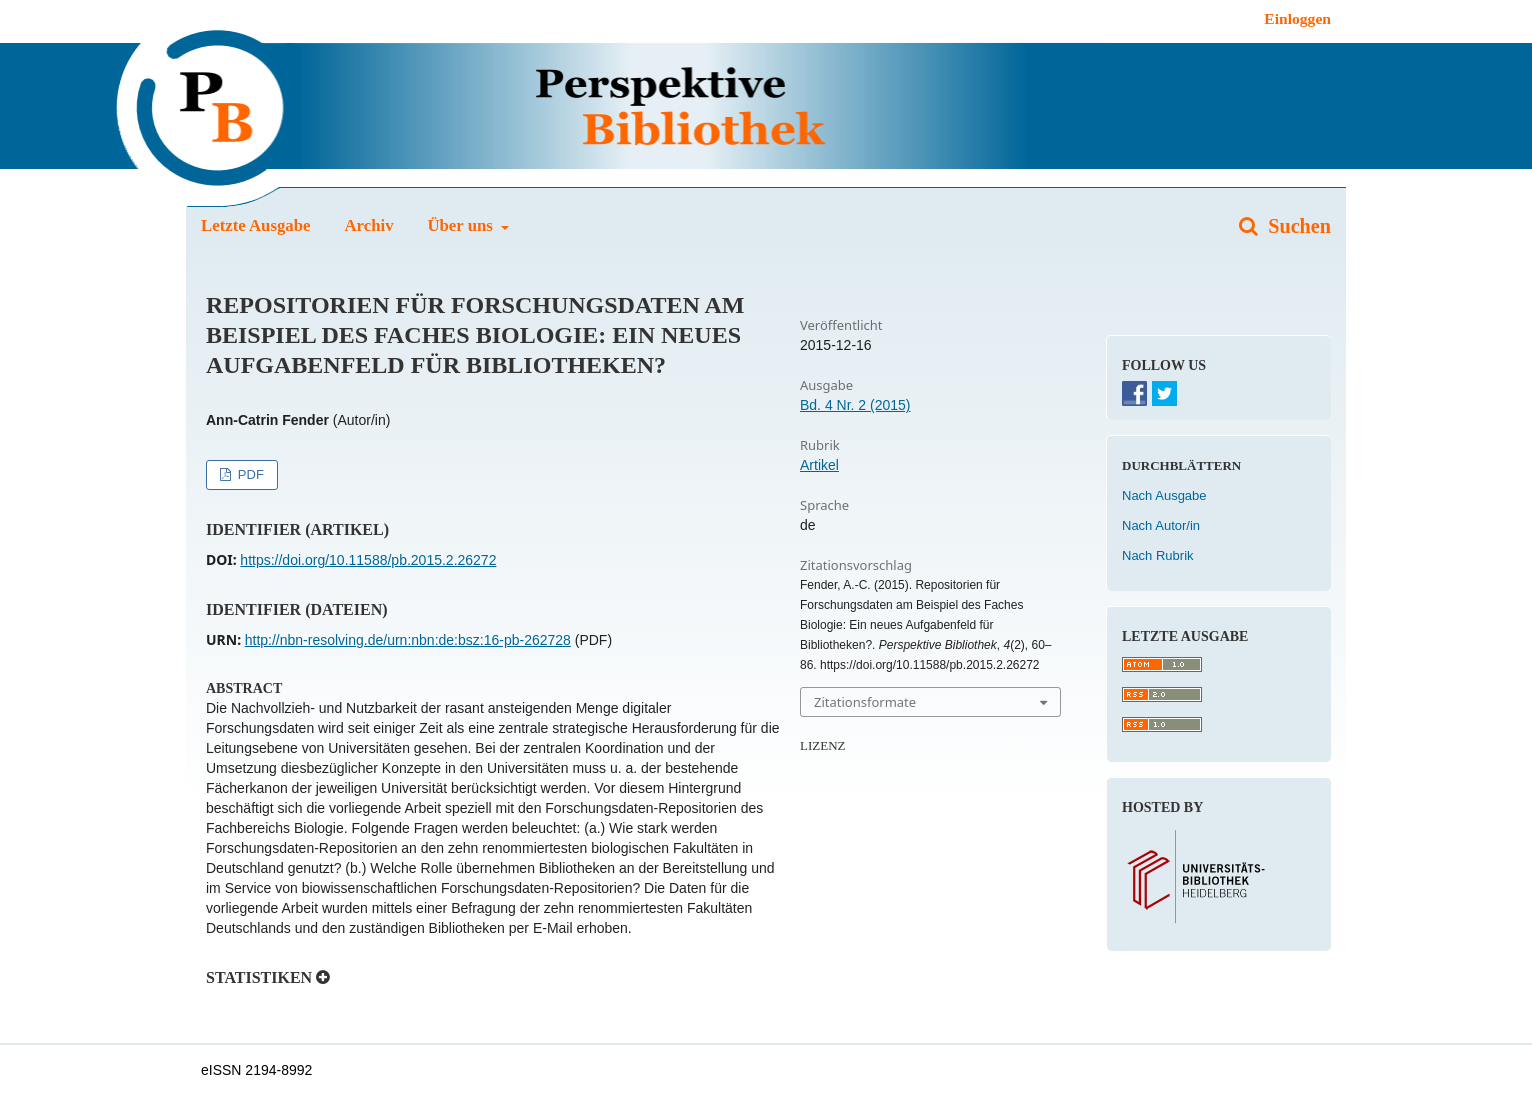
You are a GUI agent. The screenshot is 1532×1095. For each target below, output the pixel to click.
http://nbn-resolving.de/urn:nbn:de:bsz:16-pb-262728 (408, 640)
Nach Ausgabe (1164, 495)
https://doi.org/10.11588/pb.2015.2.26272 (368, 560)
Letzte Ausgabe (256, 225)
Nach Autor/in (1161, 525)
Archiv (368, 225)
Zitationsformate (865, 702)
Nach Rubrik (1158, 555)
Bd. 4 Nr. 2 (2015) (855, 405)
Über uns (462, 225)
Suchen (1297, 226)
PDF (249, 474)
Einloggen (1297, 18)
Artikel (819, 465)
